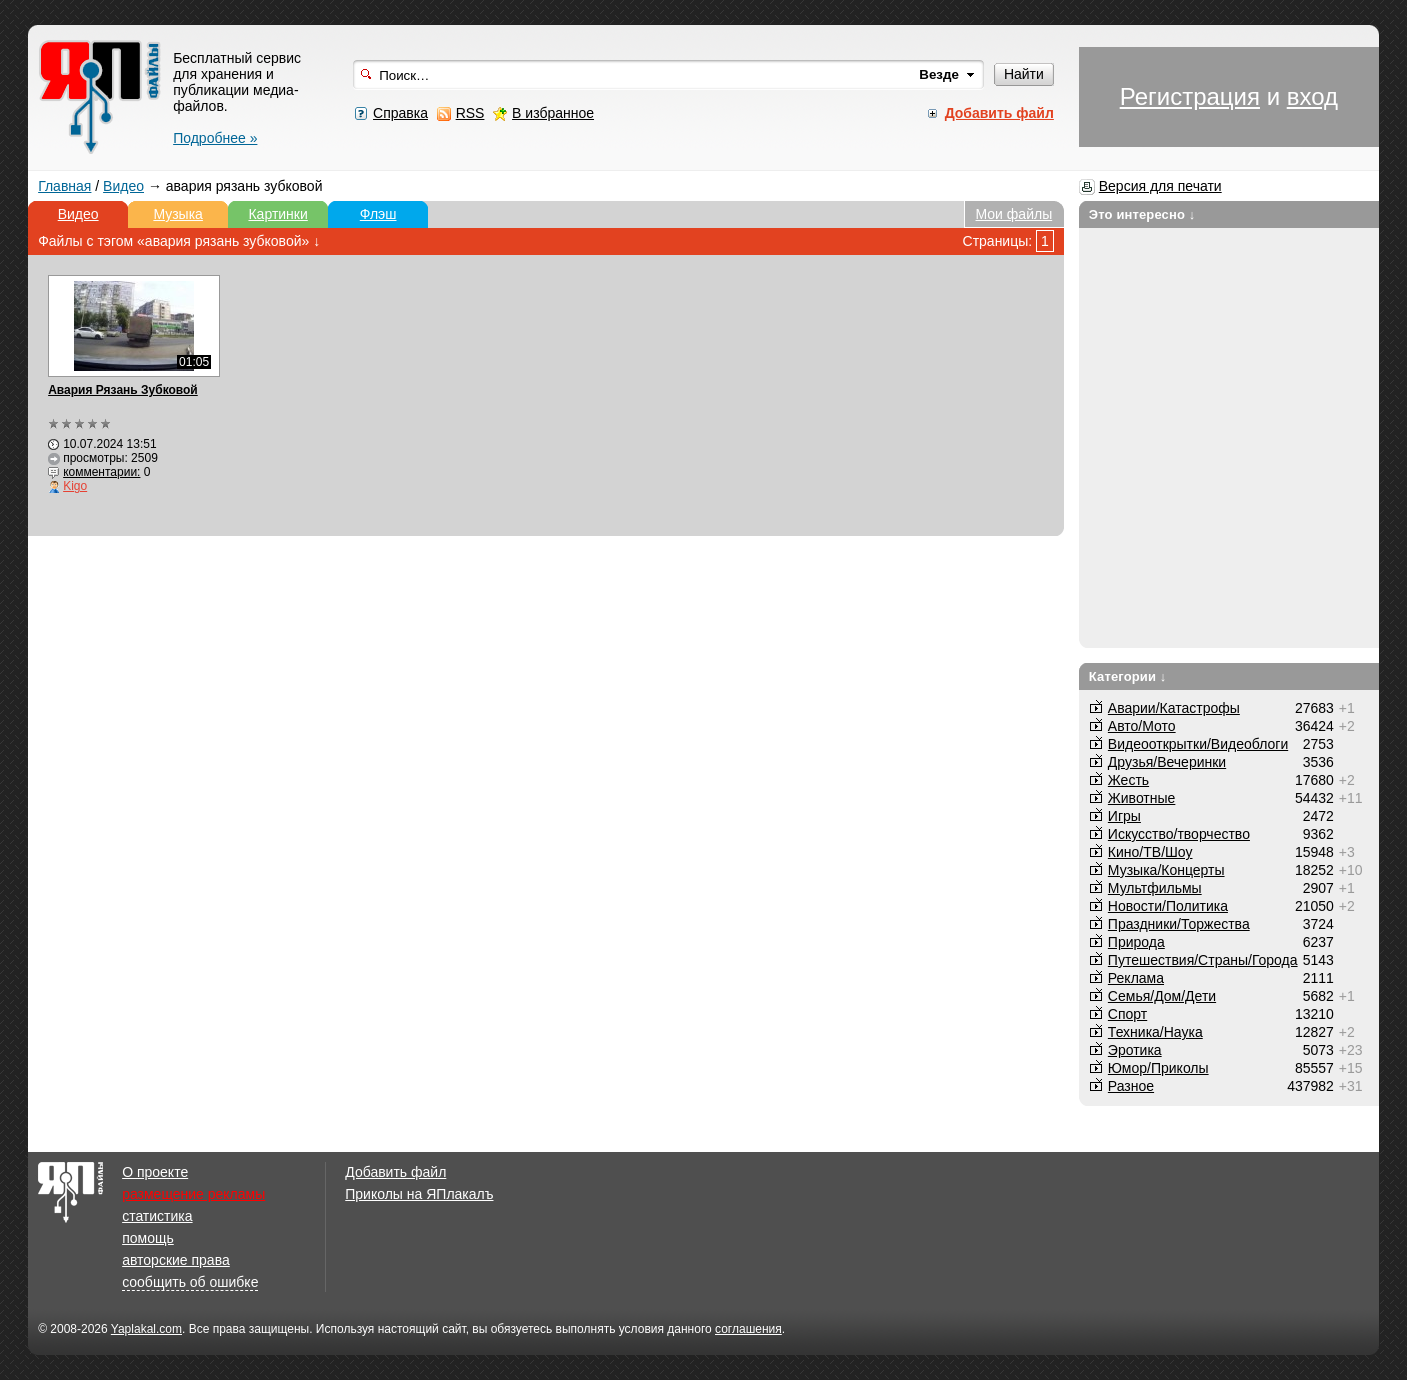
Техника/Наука (1155, 1032)
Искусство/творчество (1179, 834)
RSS (470, 113)
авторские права (176, 1260)
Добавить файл (395, 1172)
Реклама (1136, 978)
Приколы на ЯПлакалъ (419, 1194)
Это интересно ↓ (1142, 214)
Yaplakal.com (146, 1329)
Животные (1142, 798)
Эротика (1135, 1050)
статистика (157, 1216)
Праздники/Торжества (1179, 924)
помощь (148, 1238)
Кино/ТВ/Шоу (1150, 852)
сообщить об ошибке (190, 1282)
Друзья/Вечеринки (1167, 762)
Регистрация (1190, 96)
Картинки (277, 214)
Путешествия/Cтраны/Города (1203, 960)
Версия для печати (1160, 186)
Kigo (75, 486)
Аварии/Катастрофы (1174, 708)
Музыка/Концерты (1166, 870)
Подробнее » (215, 138)
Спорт (1127, 1014)
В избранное (553, 113)
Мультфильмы (1155, 888)
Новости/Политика (1168, 906)
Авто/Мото (1142, 726)
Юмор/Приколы (1158, 1068)
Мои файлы (1014, 214)
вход (1312, 96)
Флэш (378, 214)
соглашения (748, 1329)
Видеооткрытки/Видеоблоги (1198, 744)
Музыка (178, 214)
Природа (1136, 942)
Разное (1131, 1086)
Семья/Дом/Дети (1162, 996)
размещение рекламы (193, 1194)
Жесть (1128, 780)
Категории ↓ (1128, 676)
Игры (1124, 816)
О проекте (155, 1172)
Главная (64, 186)
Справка (400, 113)
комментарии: (101, 472)
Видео (123, 186)
